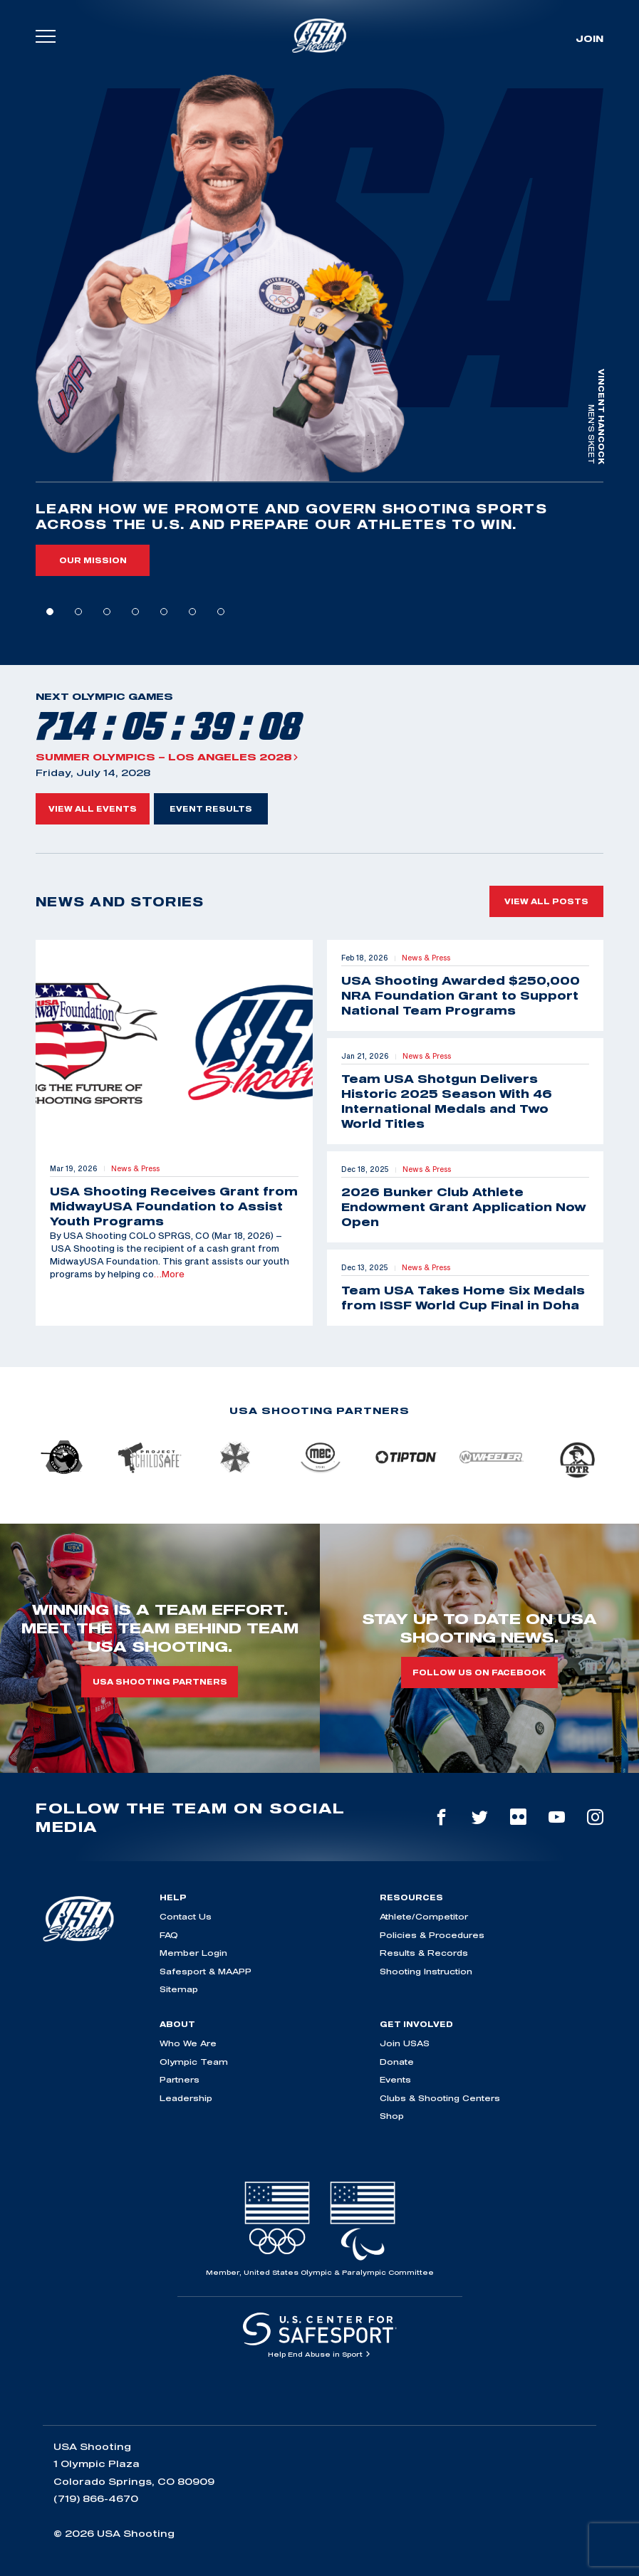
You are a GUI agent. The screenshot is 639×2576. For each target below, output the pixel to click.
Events (395, 2079)
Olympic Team (194, 2061)
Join (589, 38)
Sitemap (179, 1989)
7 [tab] (220, 611)
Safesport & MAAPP (205, 1971)
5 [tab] (163, 611)
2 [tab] (78, 611)
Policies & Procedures (432, 1934)
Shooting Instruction (426, 1971)
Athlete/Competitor (424, 1916)
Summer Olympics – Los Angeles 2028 (167, 757)
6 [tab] (192, 611)
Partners (179, 2079)
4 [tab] (135, 611)
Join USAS (405, 2043)
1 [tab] (49, 611)
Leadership (186, 2098)
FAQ (169, 1934)
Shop (392, 2115)
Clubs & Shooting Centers (440, 2098)
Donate (397, 2061)
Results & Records (424, 1952)
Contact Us (186, 1916)
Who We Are (188, 2043)
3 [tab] (106, 611)
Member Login (193, 1952)
